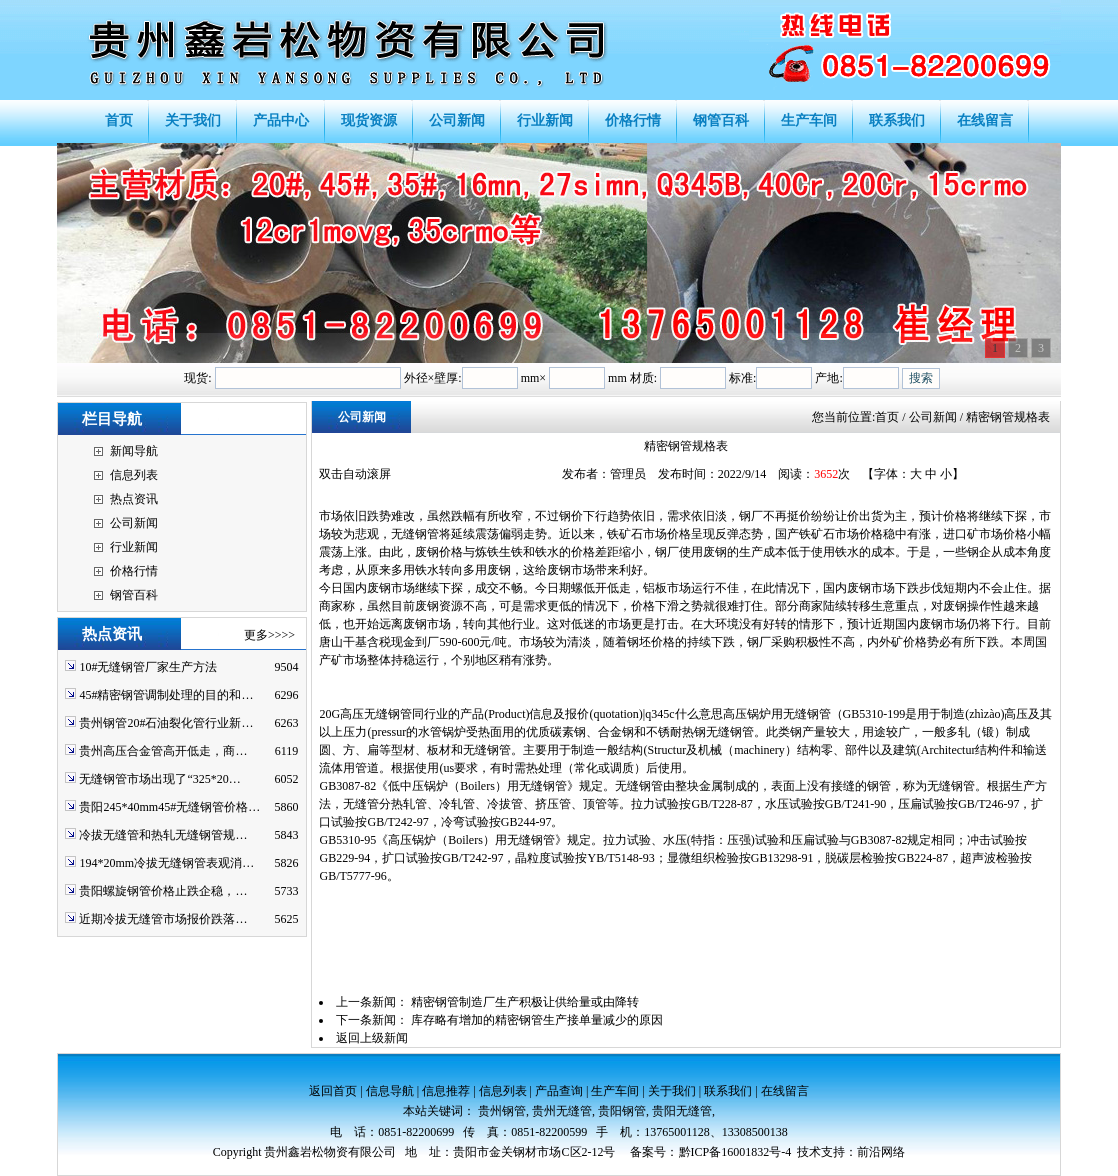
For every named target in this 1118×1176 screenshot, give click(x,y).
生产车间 (615, 1091)
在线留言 (785, 1091)
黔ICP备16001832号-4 (735, 1152)
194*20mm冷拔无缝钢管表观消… (166, 863)
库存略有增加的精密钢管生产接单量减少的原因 (537, 1020)
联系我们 (728, 1091)
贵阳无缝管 (682, 1111)
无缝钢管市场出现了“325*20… (159, 779)
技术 (809, 1152)
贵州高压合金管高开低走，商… (163, 751)
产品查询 (559, 1091)
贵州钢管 (502, 1111)
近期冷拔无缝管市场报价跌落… (163, 919)
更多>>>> (269, 635)
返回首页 (333, 1091)
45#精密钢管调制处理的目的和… (166, 695)
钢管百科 (134, 595)
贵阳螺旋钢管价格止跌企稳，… (163, 891)
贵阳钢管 (622, 1111)
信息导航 (390, 1091)
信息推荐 (446, 1091)
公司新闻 (134, 523)
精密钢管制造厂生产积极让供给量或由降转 (525, 1002)
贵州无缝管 (562, 1111)
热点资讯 (134, 499)
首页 (887, 417)
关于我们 (672, 1091)
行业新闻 (134, 547)
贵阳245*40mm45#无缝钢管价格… (169, 807)
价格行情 (134, 571)
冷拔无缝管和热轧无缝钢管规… (163, 835)
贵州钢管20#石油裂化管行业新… (166, 723)
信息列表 (134, 475)
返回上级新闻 (372, 1038)
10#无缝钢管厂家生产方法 (148, 667)
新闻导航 (134, 451)
